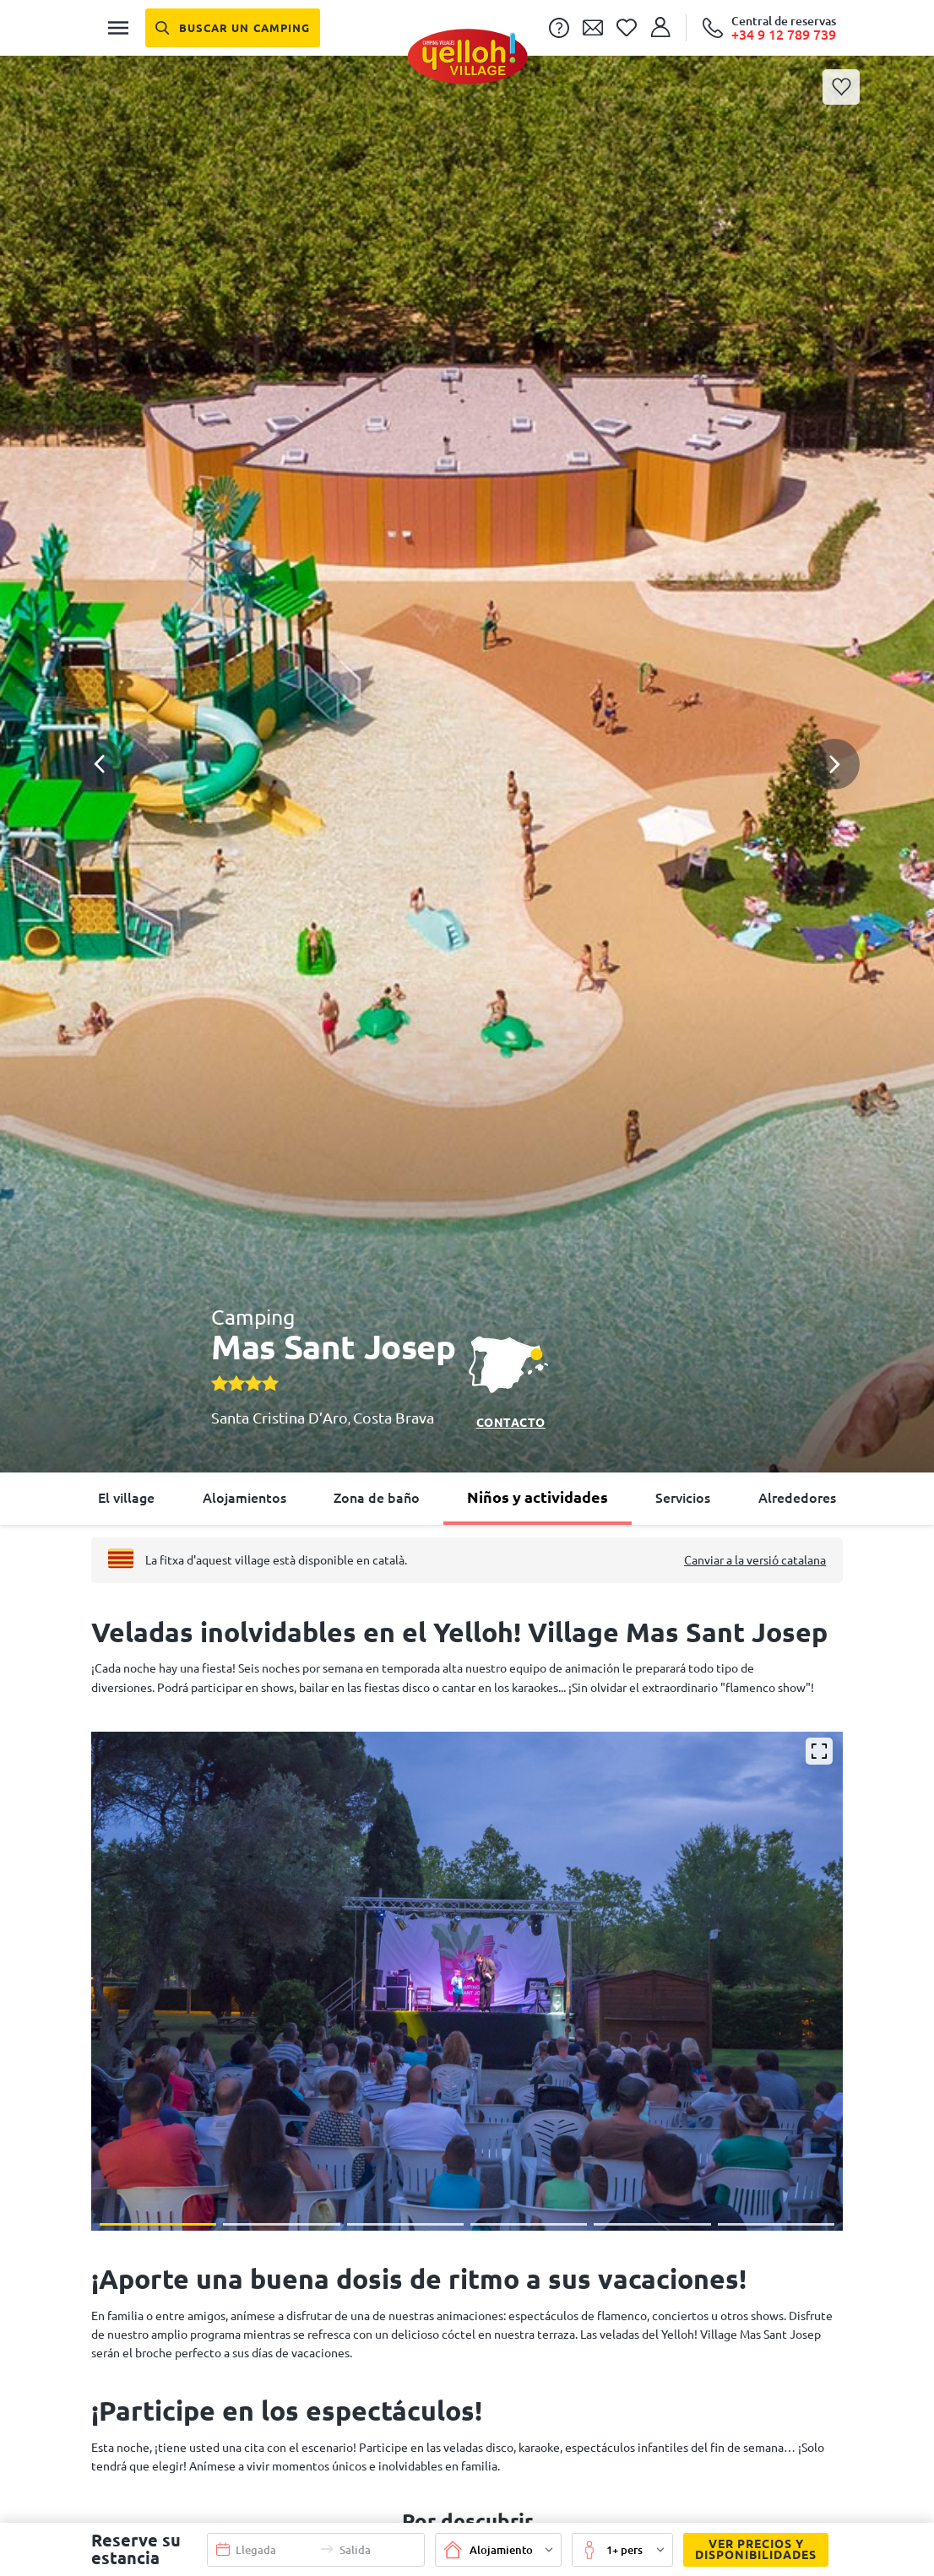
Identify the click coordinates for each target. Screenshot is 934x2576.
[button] (467, 703)
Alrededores (797, 1497)
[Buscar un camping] (232, 27)
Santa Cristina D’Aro (279, 1417)
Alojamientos (244, 1497)
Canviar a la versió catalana (755, 1560)
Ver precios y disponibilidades (750, 2549)
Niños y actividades (537, 1497)
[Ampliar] (819, 1751)
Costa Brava (393, 1417)
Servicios (682, 1497)
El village (126, 1497)
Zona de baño (377, 1497)
